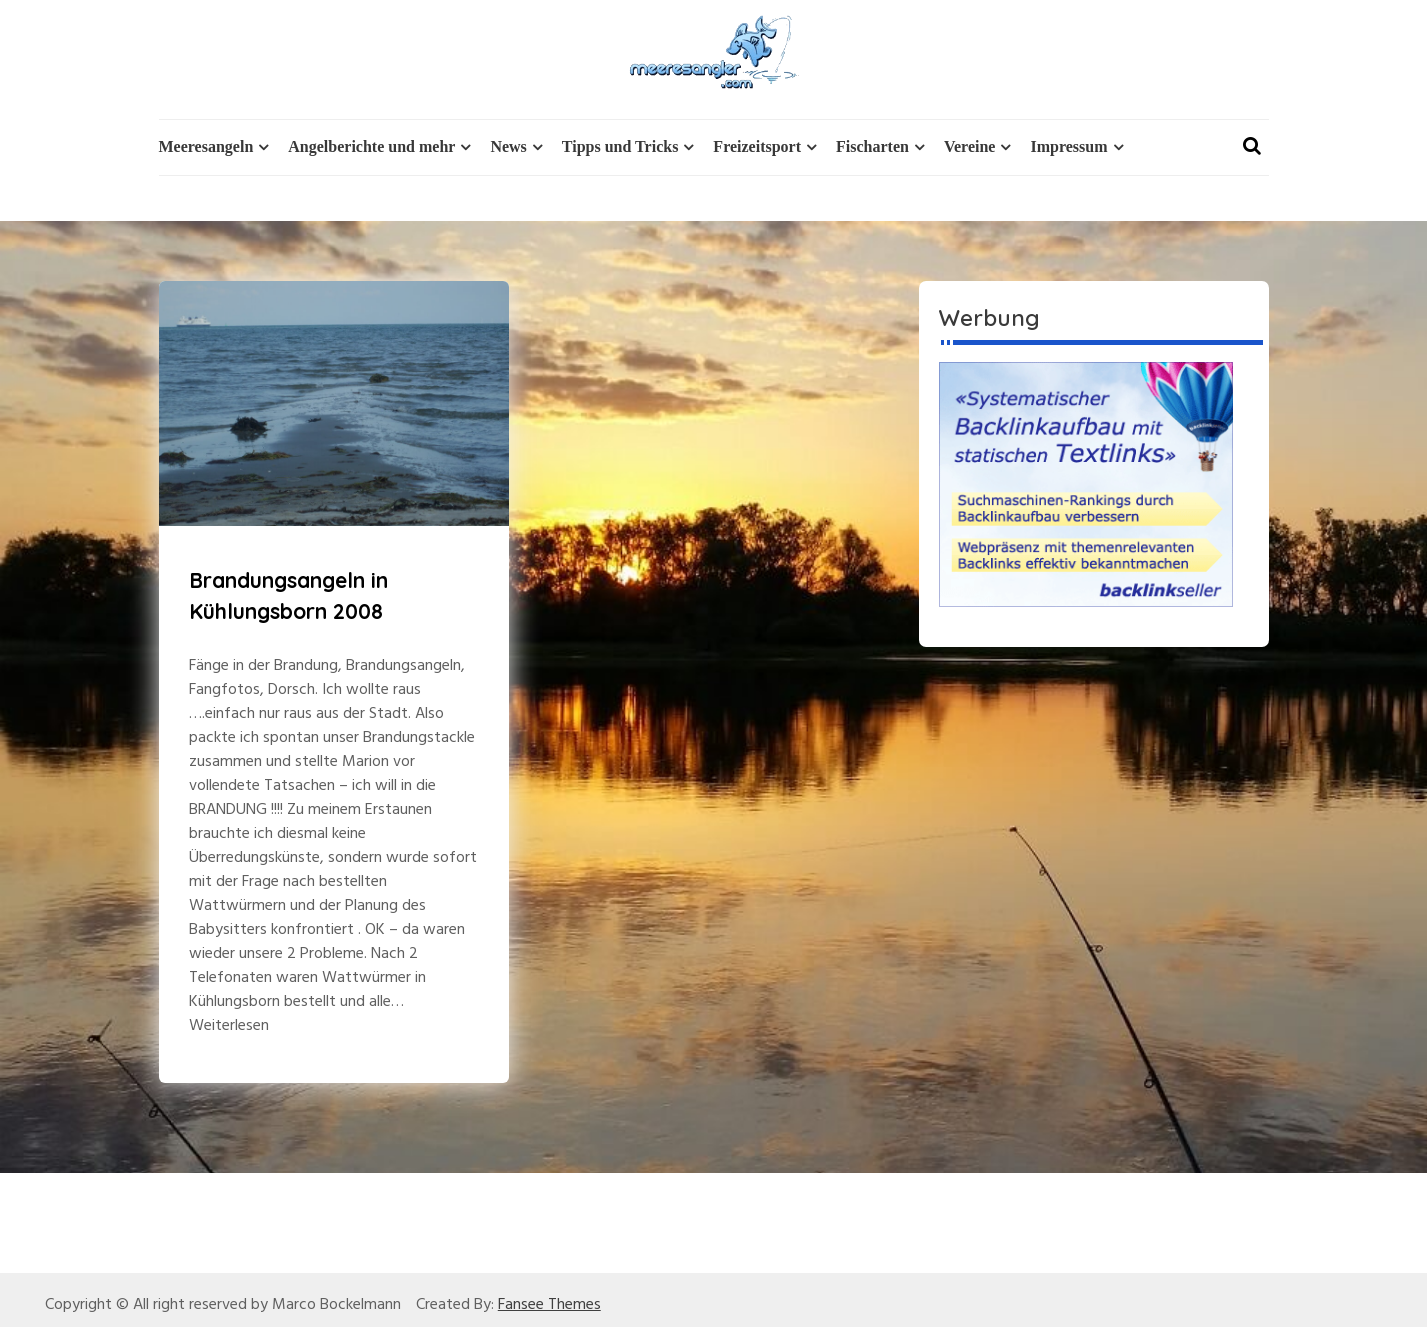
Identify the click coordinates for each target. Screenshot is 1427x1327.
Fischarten (872, 146)
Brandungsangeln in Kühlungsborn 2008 (288, 596)
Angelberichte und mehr (371, 146)
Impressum (1068, 146)
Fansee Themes (549, 1305)
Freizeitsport (757, 146)
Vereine (970, 146)
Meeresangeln (206, 146)
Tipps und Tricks (620, 146)
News (508, 146)
